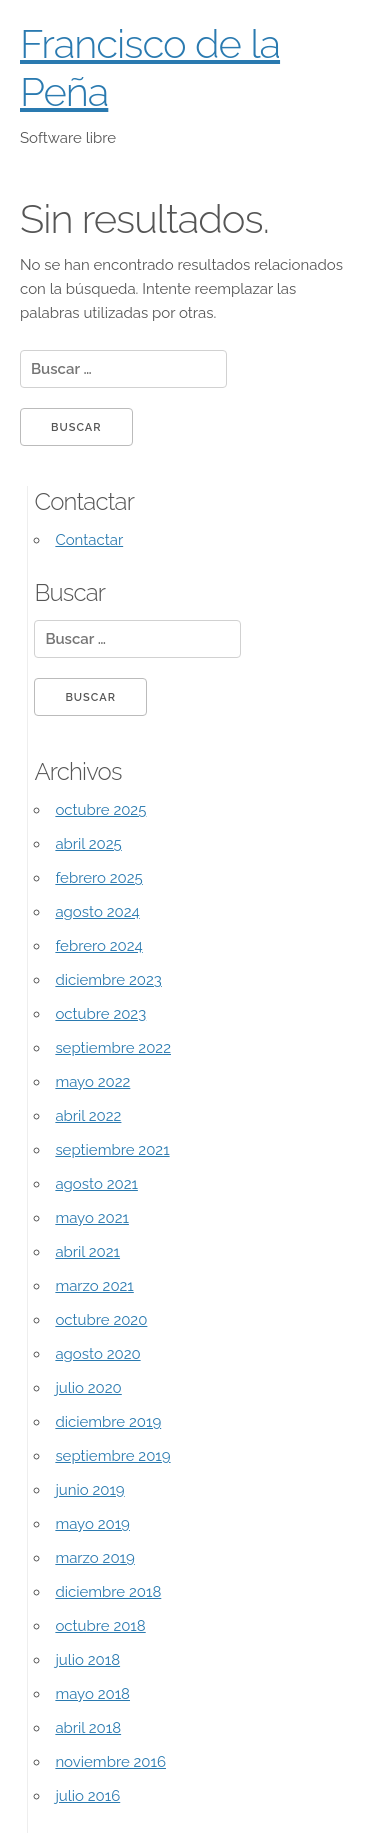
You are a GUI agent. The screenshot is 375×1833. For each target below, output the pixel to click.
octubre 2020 (101, 1320)
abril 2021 (87, 1252)
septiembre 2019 (112, 1456)
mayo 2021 (92, 1218)
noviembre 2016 (110, 1762)
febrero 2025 (98, 878)
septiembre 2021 (112, 1150)
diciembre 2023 (108, 980)
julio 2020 (88, 1388)
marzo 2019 (94, 1558)
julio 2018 (87, 1660)
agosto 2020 (97, 1354)
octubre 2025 (100, 810)
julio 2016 (87, 1796)
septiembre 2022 (113, 1048)
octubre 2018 (100, 1626)
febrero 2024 (98, 946)
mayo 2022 (92, 1082)
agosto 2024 (97, 912)
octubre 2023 (100, 1014)
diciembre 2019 (108, 1422)
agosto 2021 (96, 1184)
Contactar (89, 540)
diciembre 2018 (108, 1592)
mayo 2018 (92, 1694)
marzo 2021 (94, 1286)
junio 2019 (89, 1490)
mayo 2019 (92, 1524)
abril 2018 (88, 1728)
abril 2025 (88, 844)
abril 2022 (88, 1116)
